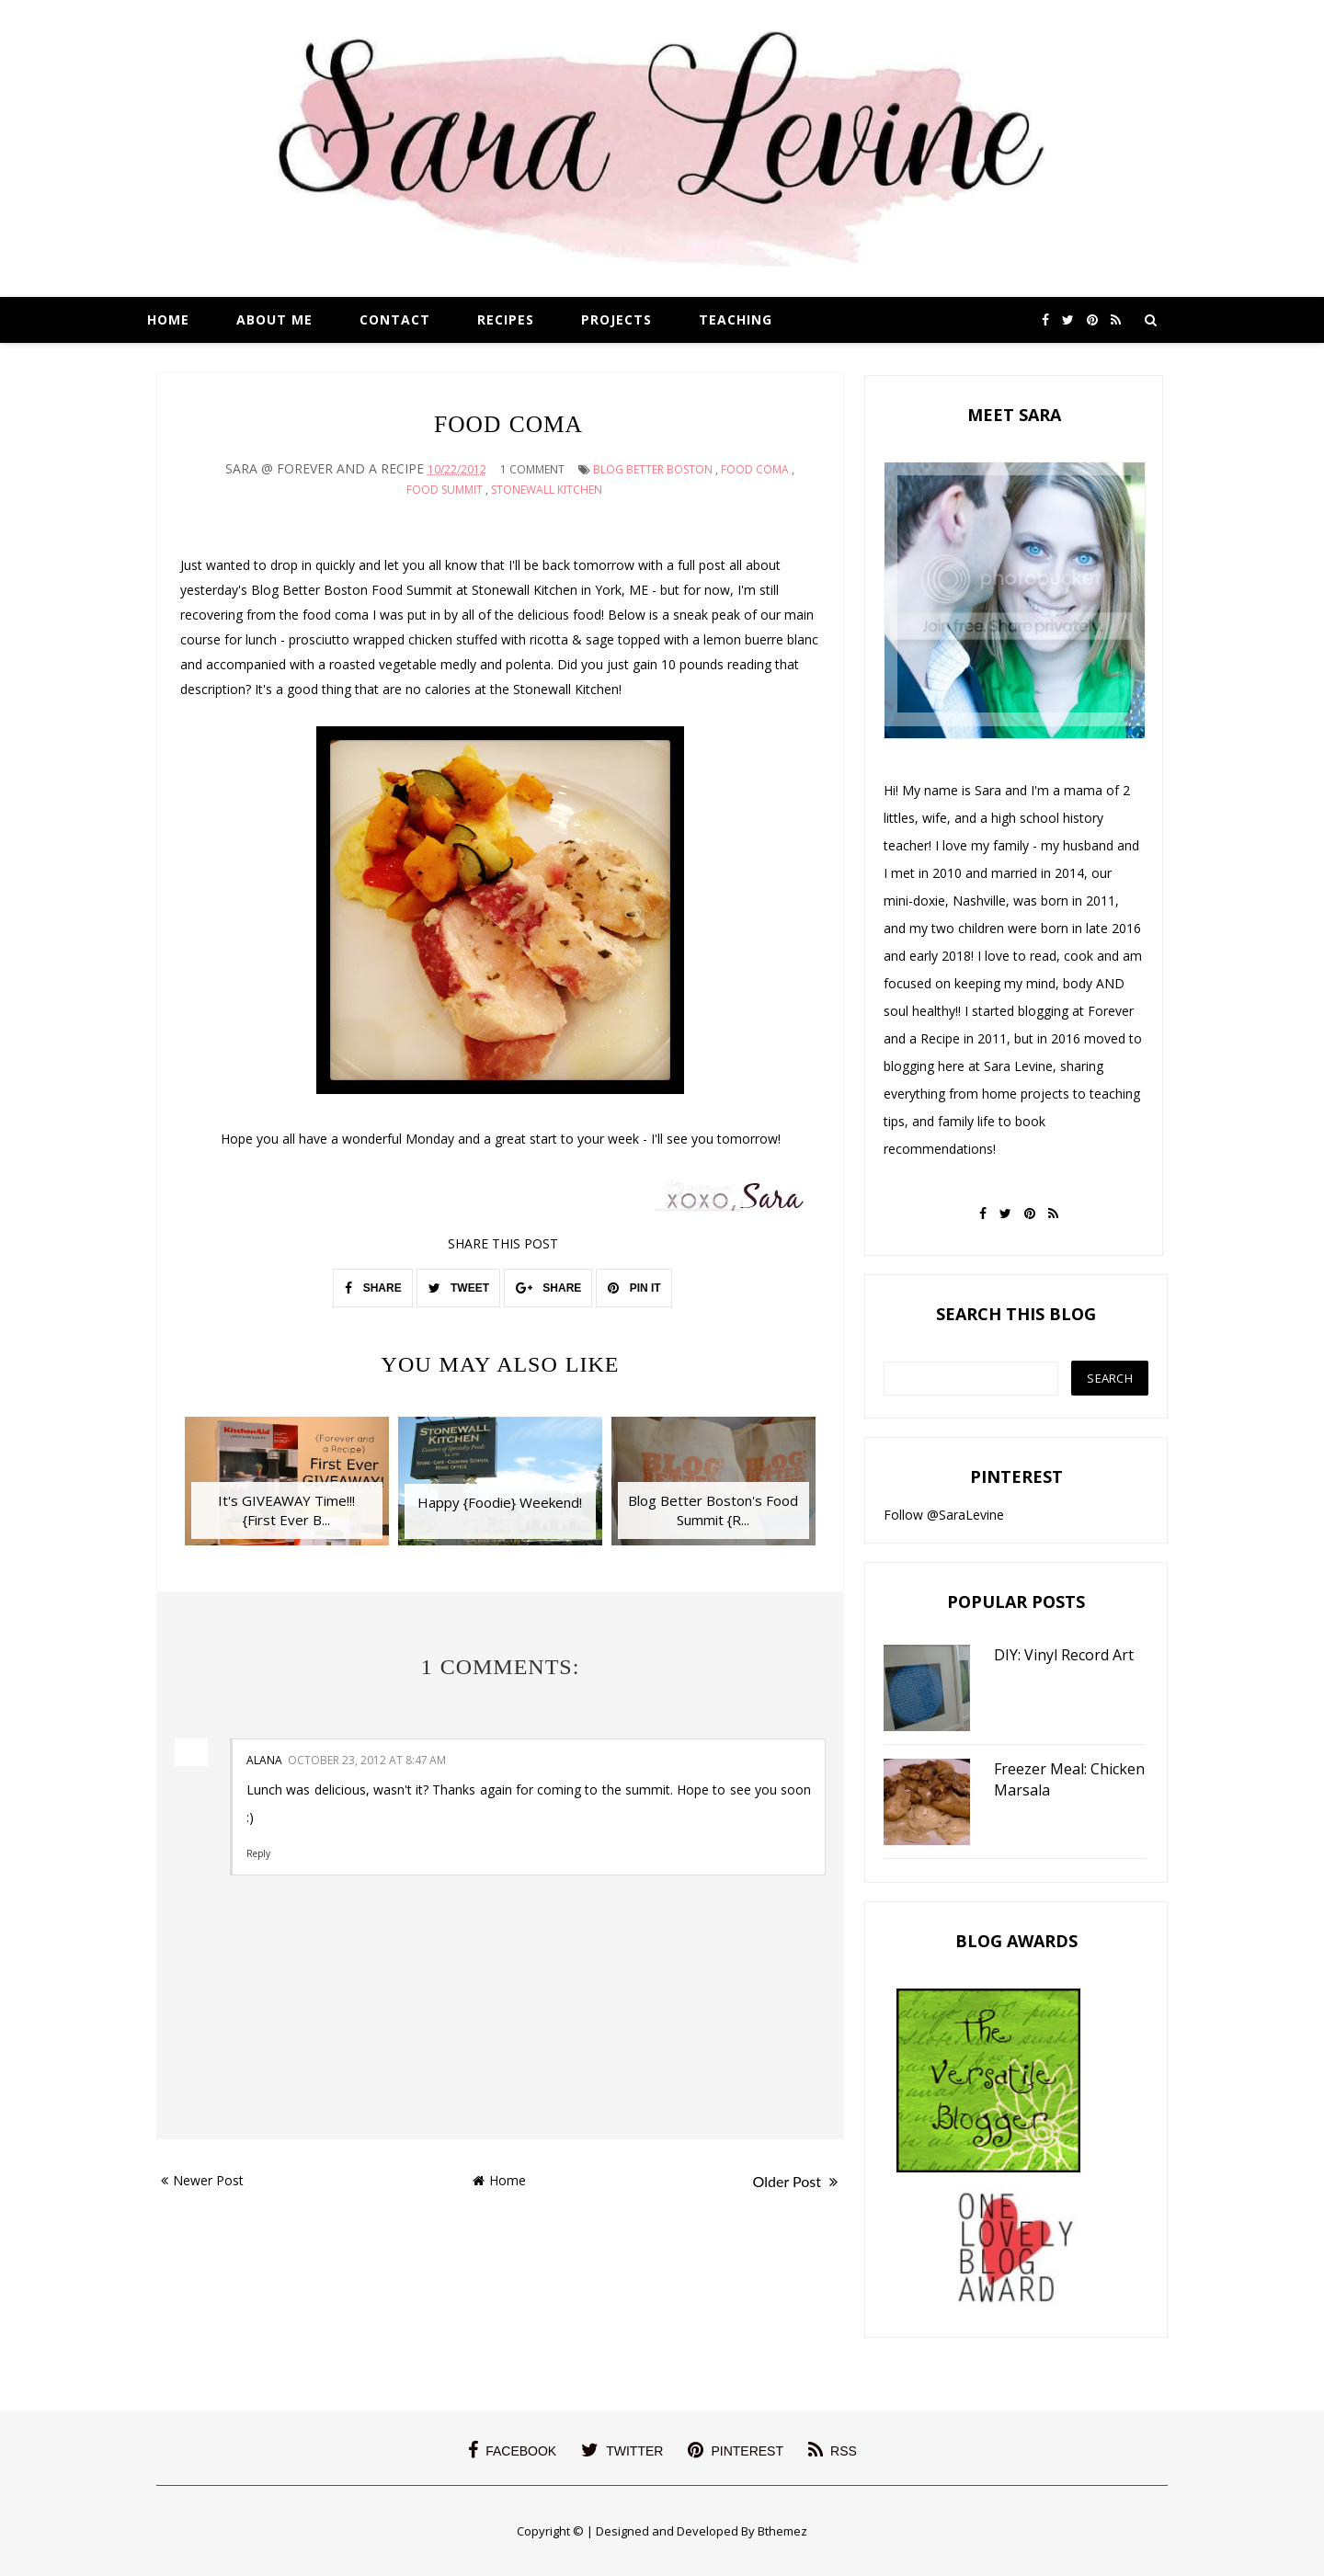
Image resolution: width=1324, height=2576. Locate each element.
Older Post (795, 2181)
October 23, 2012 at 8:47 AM (367, 1760)
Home (168, 319)
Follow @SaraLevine (944, 1514)
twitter (622, 2450)
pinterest (735, 2450)
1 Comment (532, 469)
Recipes (505, 319)
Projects (616, 319)
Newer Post (202, 2180)
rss (832, 2450)
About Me (274, 319)
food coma (755, 469)
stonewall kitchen (546, 489)
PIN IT (634, 1288)
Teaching (735, 319)
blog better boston (653, 469)
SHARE (373, 1288)
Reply (258, 1852)
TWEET (458, 1288)
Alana (264, 1760)
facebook (512, 2450)
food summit (444, 489)
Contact (395, 319)
